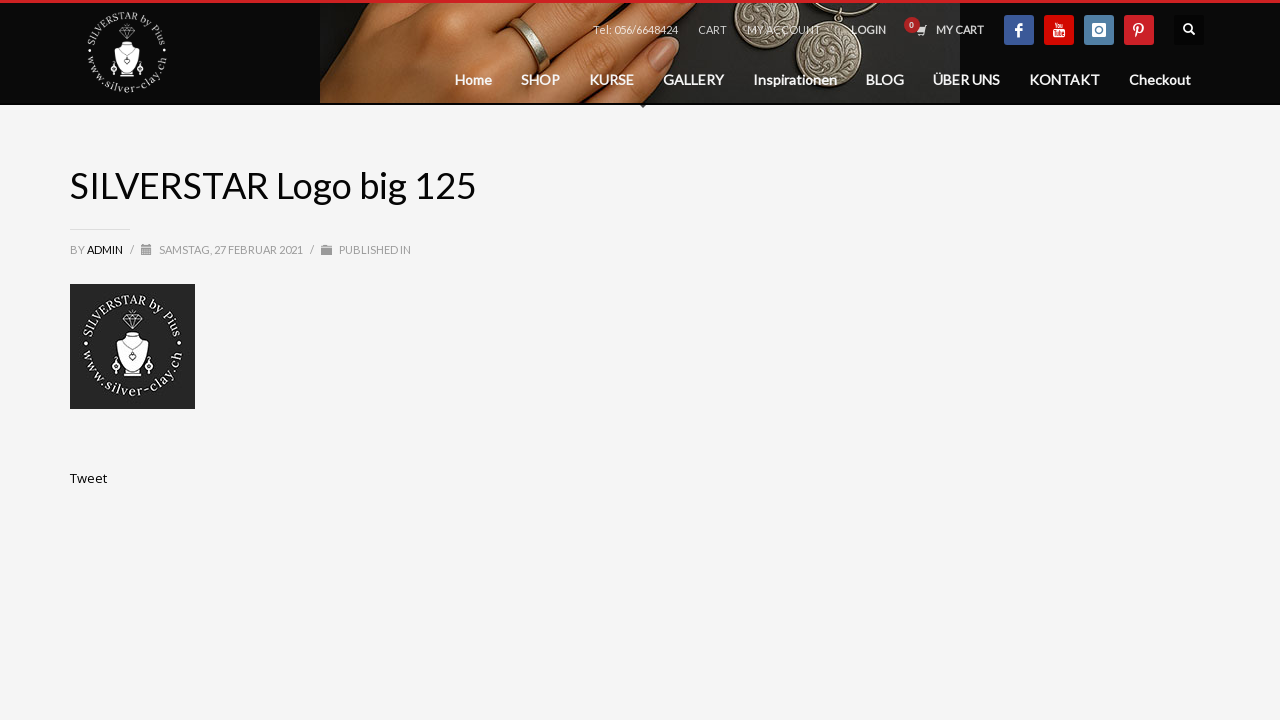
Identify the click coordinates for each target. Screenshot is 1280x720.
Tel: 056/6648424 (635, 29)
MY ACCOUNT (784, 29)
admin (106, 249)
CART (712, 29)
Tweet (88, 478)
